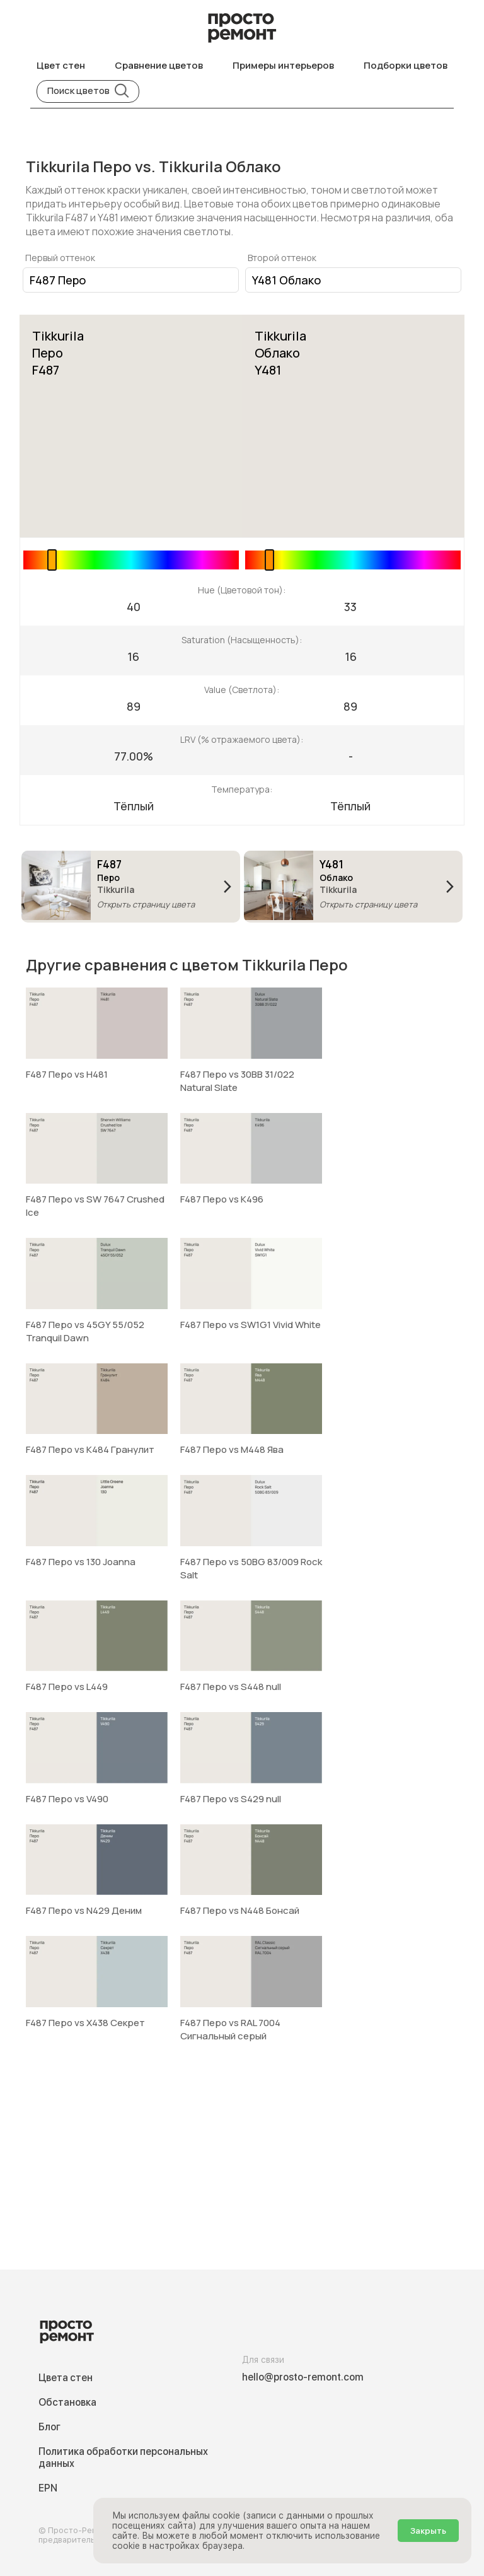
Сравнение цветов (159, 65)
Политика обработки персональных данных (123, 2457)
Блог (49, 2427)
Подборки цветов (405, 65)
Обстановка (67, 2402)
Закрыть (428, 2531)
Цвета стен (65, 2378)
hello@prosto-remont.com (303, 2377)
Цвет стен (61, 65)
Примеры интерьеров (283, 65)
